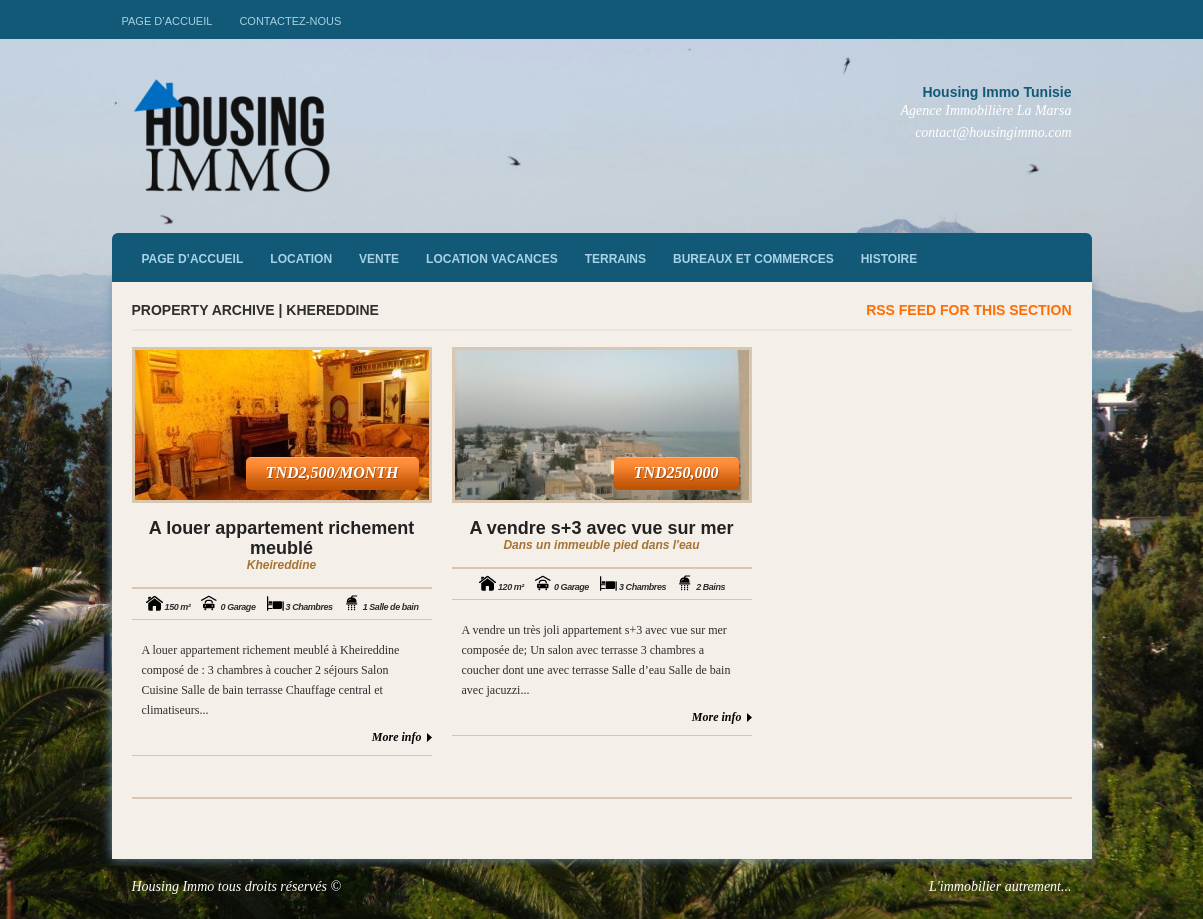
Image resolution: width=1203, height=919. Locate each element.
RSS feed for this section (968, 310)
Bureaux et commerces (753, 259)
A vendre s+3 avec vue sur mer (602, 528)
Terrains (615, 259)
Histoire (889, 259)
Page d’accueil (167, 21)
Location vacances (492, 259)
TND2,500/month (332, 472)
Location (301, 259)
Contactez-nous (290, 21)
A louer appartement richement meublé (281, 538)
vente (379, 259)
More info (397, 737)
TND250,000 (676, 472)
